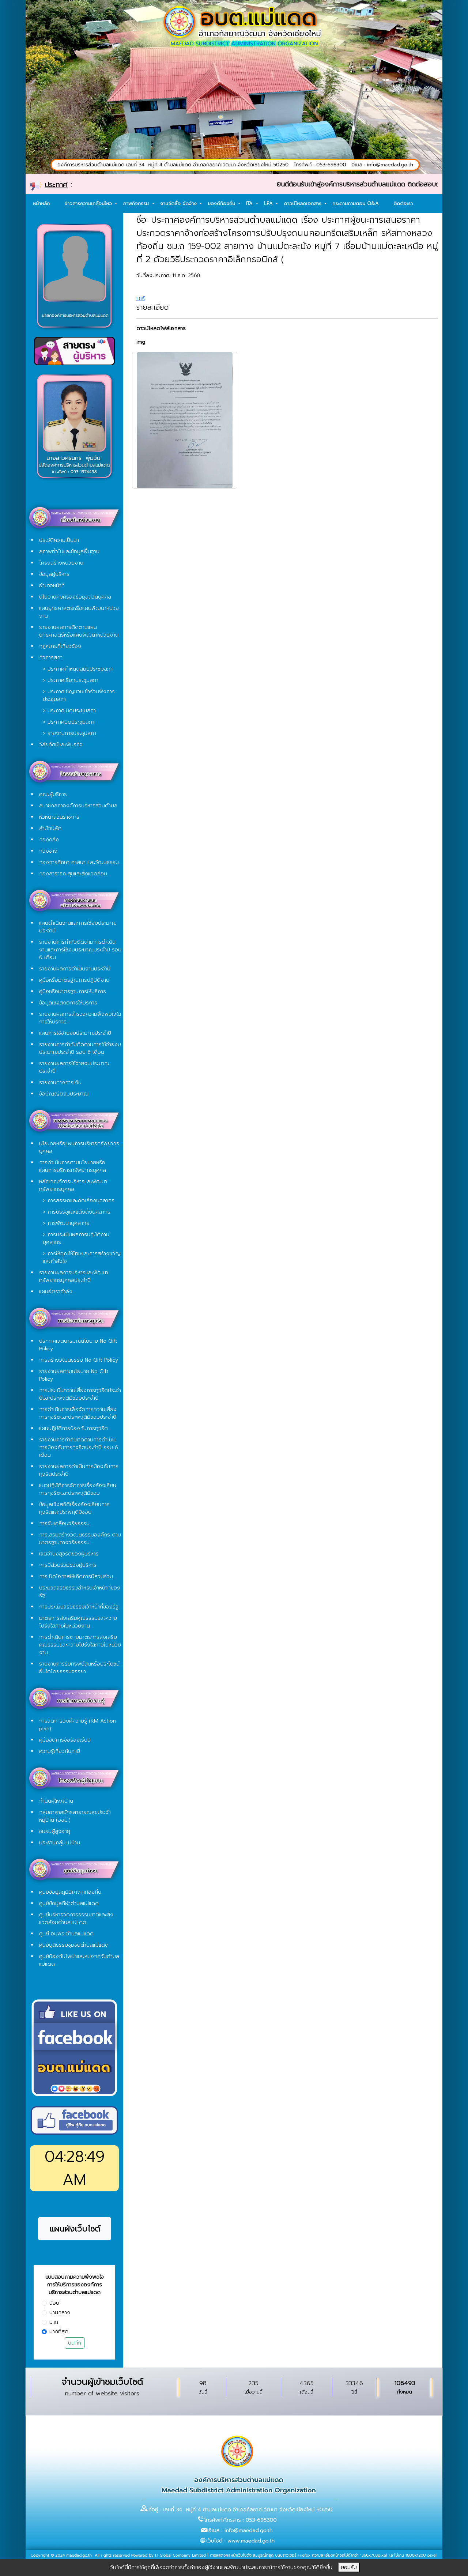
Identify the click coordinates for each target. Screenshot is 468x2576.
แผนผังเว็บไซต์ (74, 2229)
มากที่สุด (58, 2331)
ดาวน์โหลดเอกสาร (303, 203)
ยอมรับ (349, 2567)
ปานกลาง (59, 2312)
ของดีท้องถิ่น (222, 203)
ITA (250, 203)
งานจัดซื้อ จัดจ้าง (179, 203)
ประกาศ (56, 184)
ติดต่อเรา (403, 203)
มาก (53, 2322)
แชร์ (140, 298)
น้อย (54, 2303)
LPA (269, 203)
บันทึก (74, 2343)
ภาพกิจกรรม (137, 203)
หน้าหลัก (41, 203)
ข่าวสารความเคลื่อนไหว (89, 203)
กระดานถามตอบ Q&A (355, 203)
